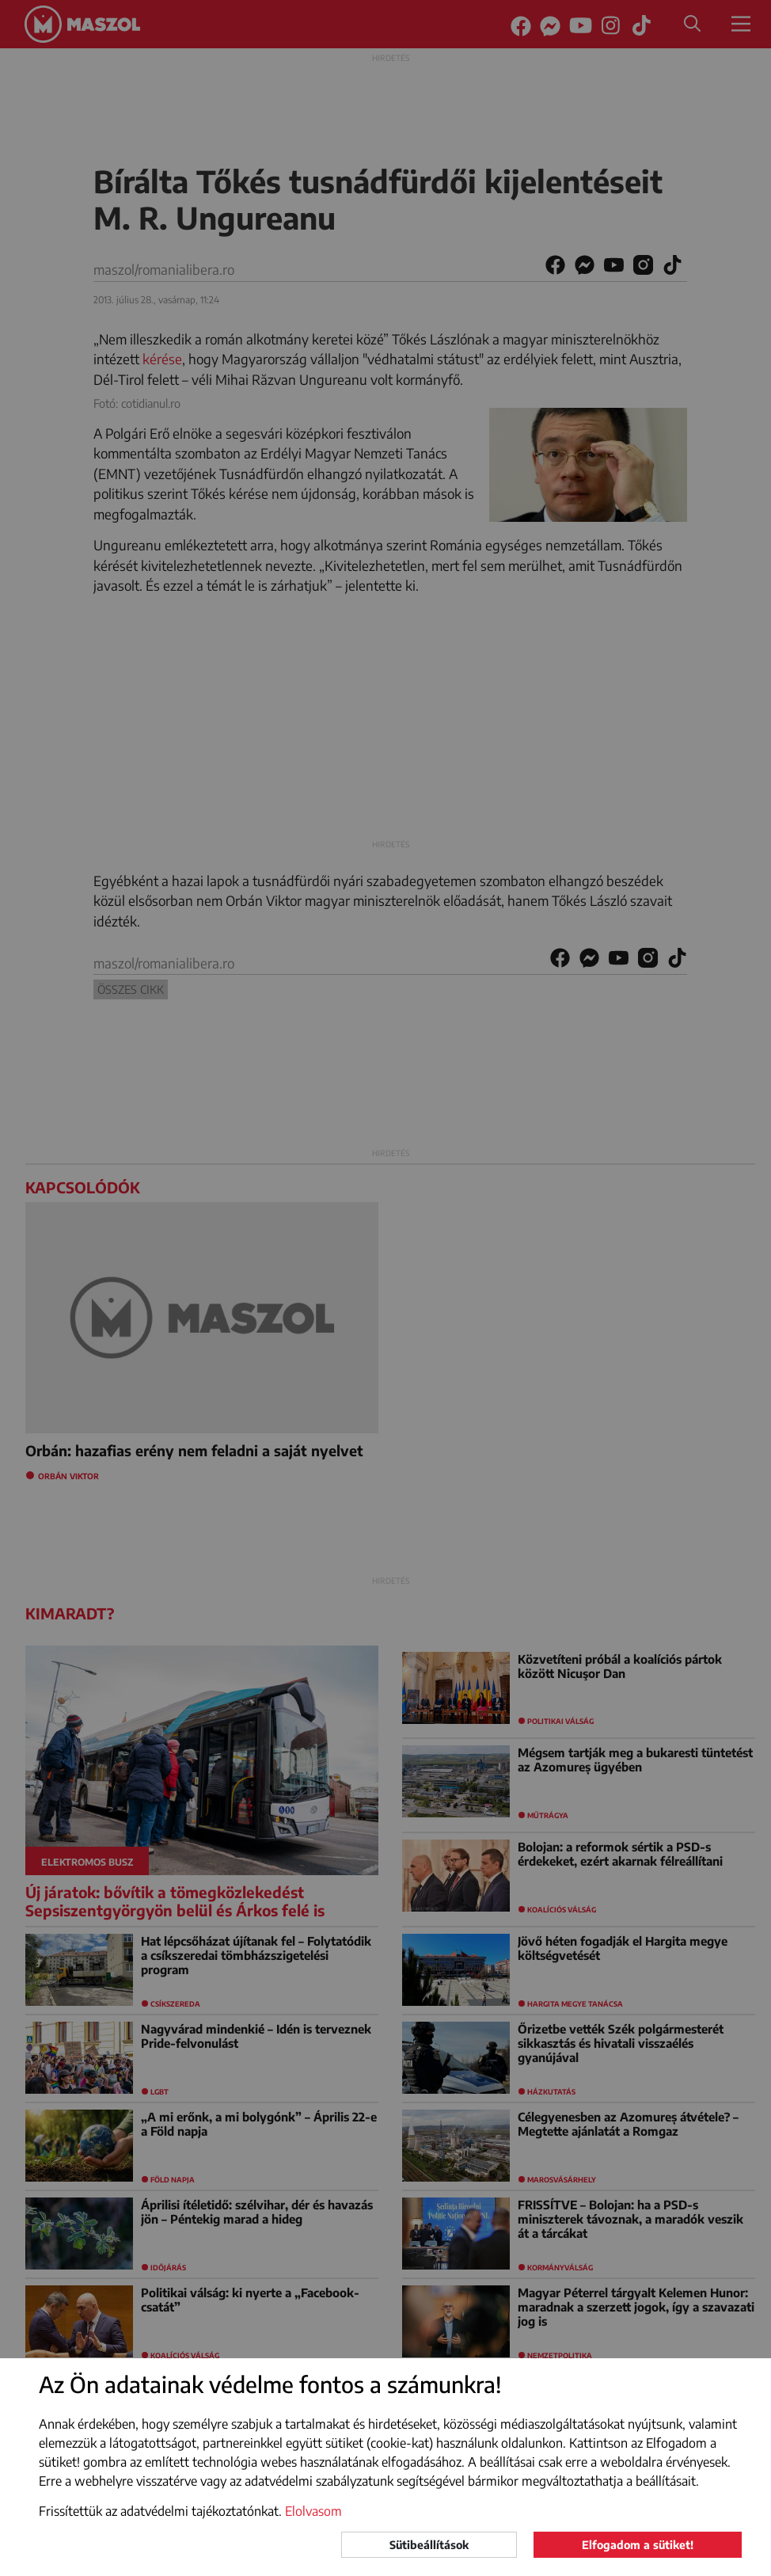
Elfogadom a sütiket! (637, 2544)
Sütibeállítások (429, 2544)
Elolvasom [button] (313, 2511)
